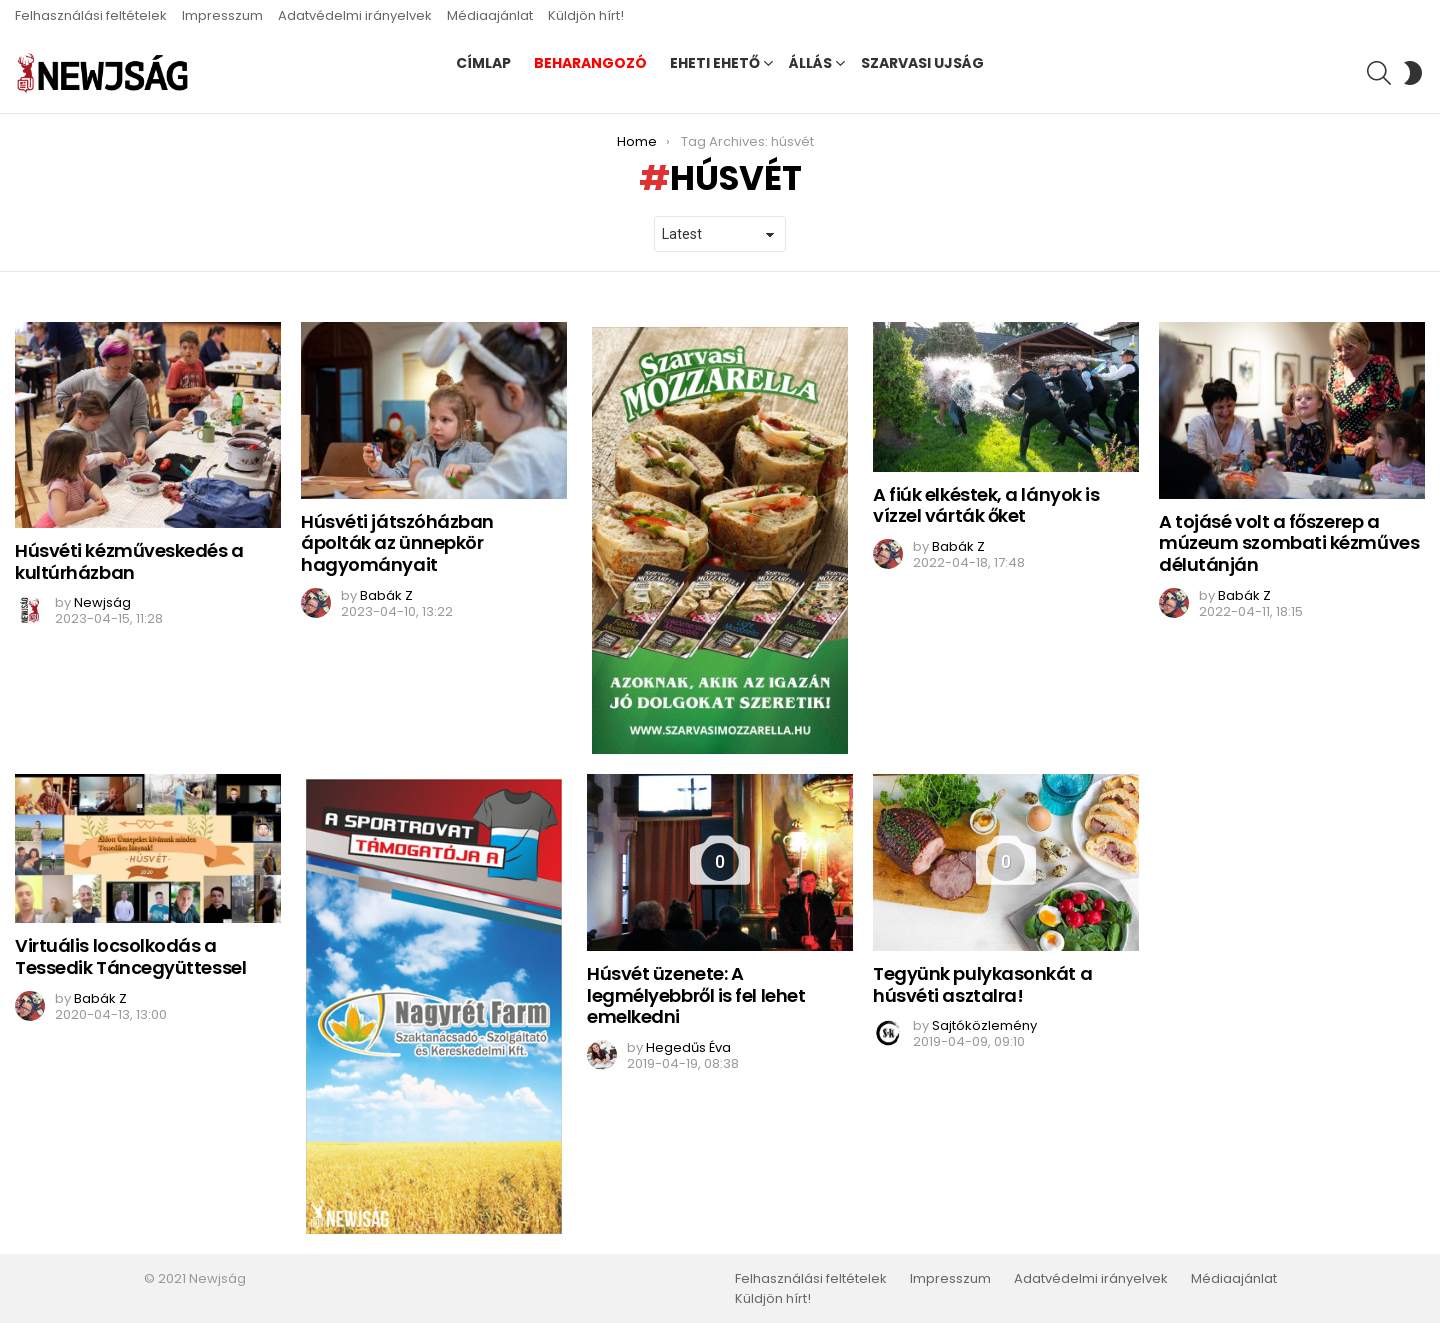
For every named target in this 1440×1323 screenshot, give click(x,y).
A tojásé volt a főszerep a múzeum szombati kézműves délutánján (1289, 543)
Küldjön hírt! (586, 15)
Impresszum (222, 15)
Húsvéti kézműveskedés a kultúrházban (129, 561)
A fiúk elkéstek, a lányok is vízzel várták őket (986, 505)
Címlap (483, 63)
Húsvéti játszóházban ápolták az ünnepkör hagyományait (397, 543)
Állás (810, 63)
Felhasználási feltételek (91, 15)
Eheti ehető (715, 63)
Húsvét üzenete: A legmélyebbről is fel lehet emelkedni (696, 995)
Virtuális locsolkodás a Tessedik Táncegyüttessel (130, 956)
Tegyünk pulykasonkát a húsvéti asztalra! (982, 984)
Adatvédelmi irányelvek (355, 15)
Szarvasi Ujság (922, 63)
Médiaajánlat (490, 15)
